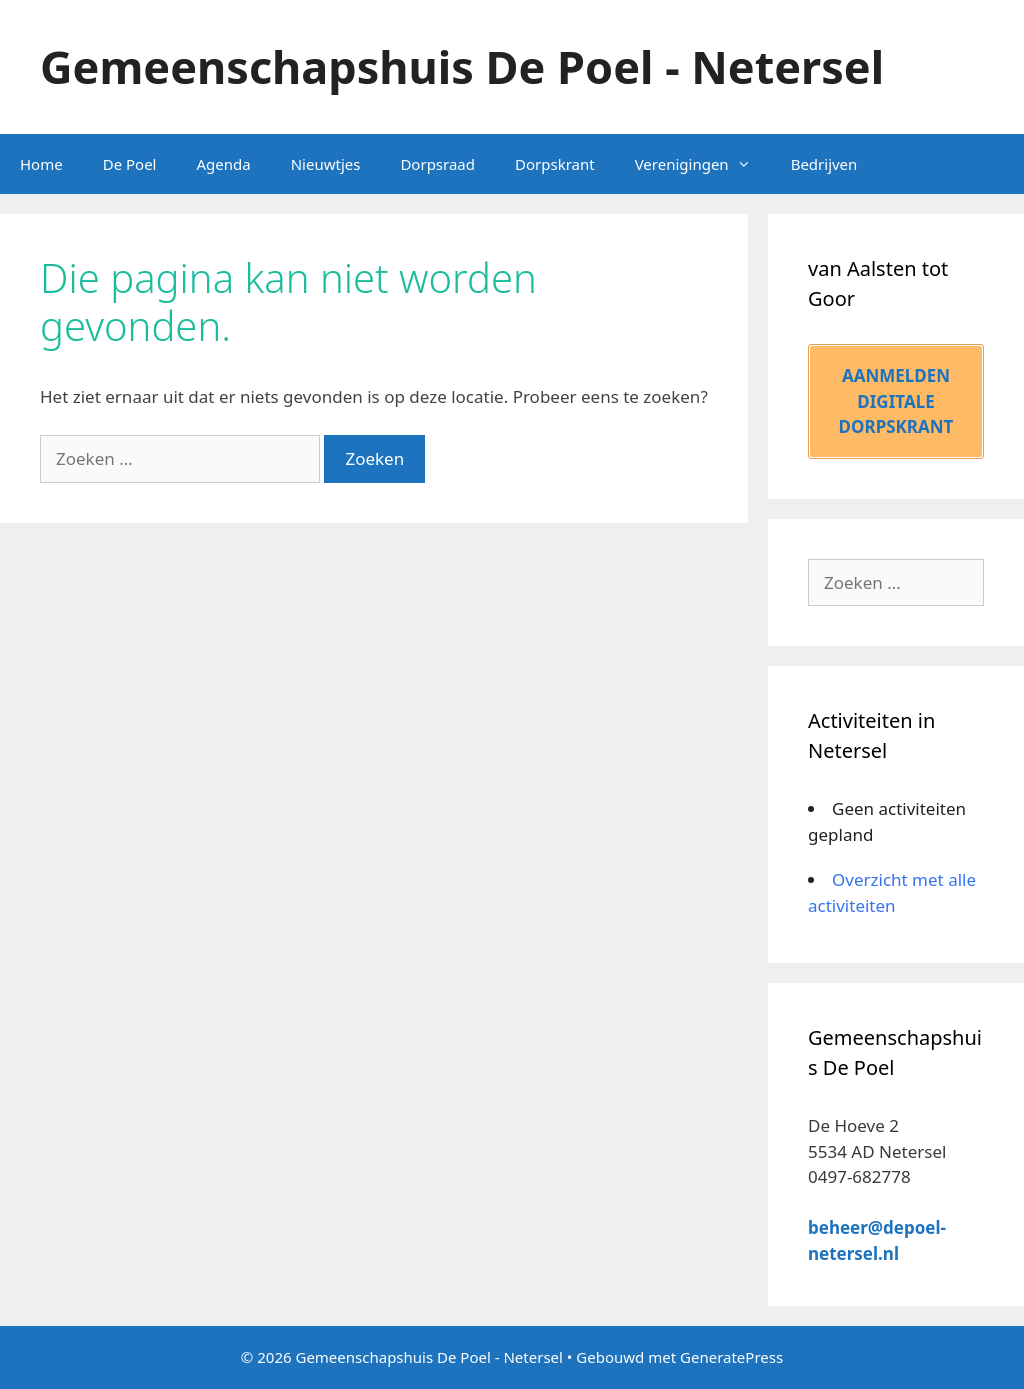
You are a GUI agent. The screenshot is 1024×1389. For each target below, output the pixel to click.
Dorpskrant (555, 164)
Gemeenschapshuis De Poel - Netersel (462, 66)
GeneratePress (731, 1357)
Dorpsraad (437, 164)
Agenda (223, 164)
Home (41, 164)
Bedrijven (824, 164)
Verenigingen (703, 164)
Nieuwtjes (326, 164)
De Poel (130, 164)
